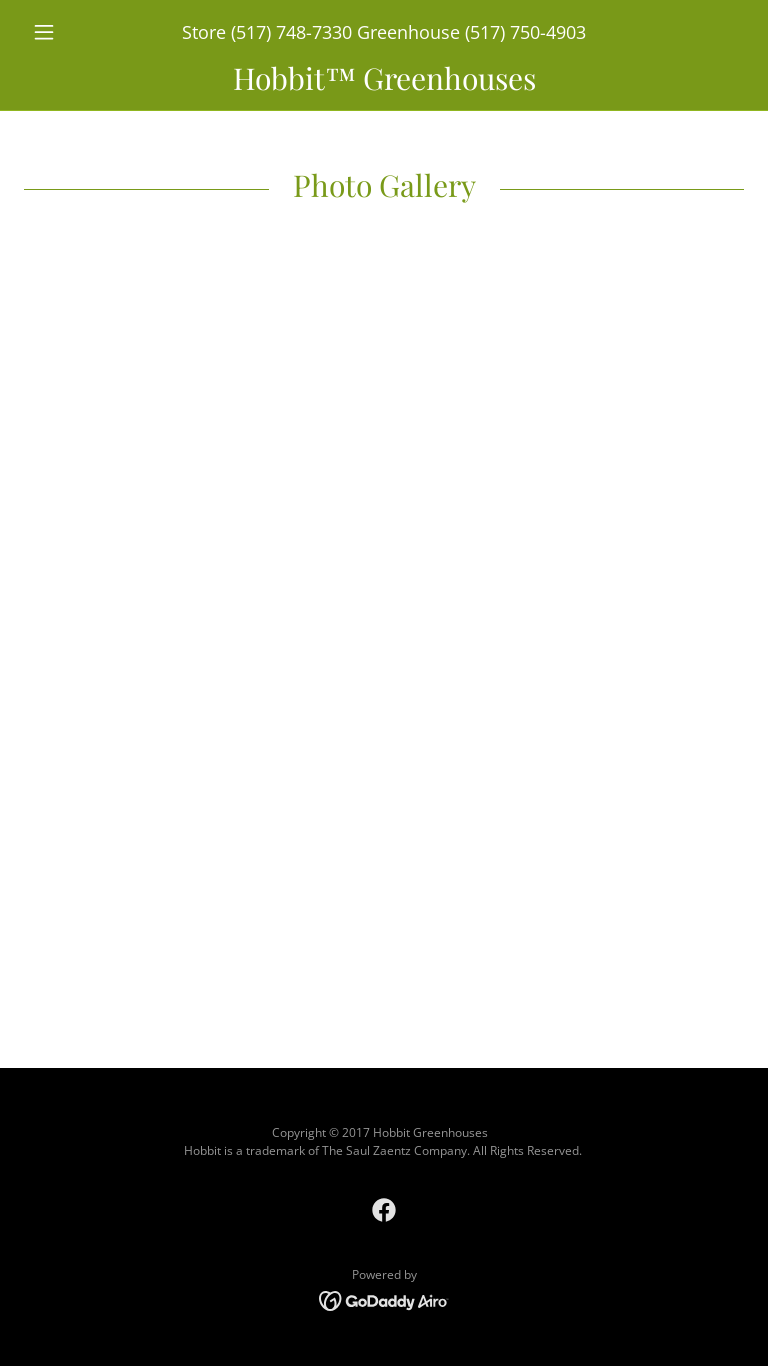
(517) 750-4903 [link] (525, 32)
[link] (384, 84)
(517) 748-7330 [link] (291, 32)
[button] (78, 32)
